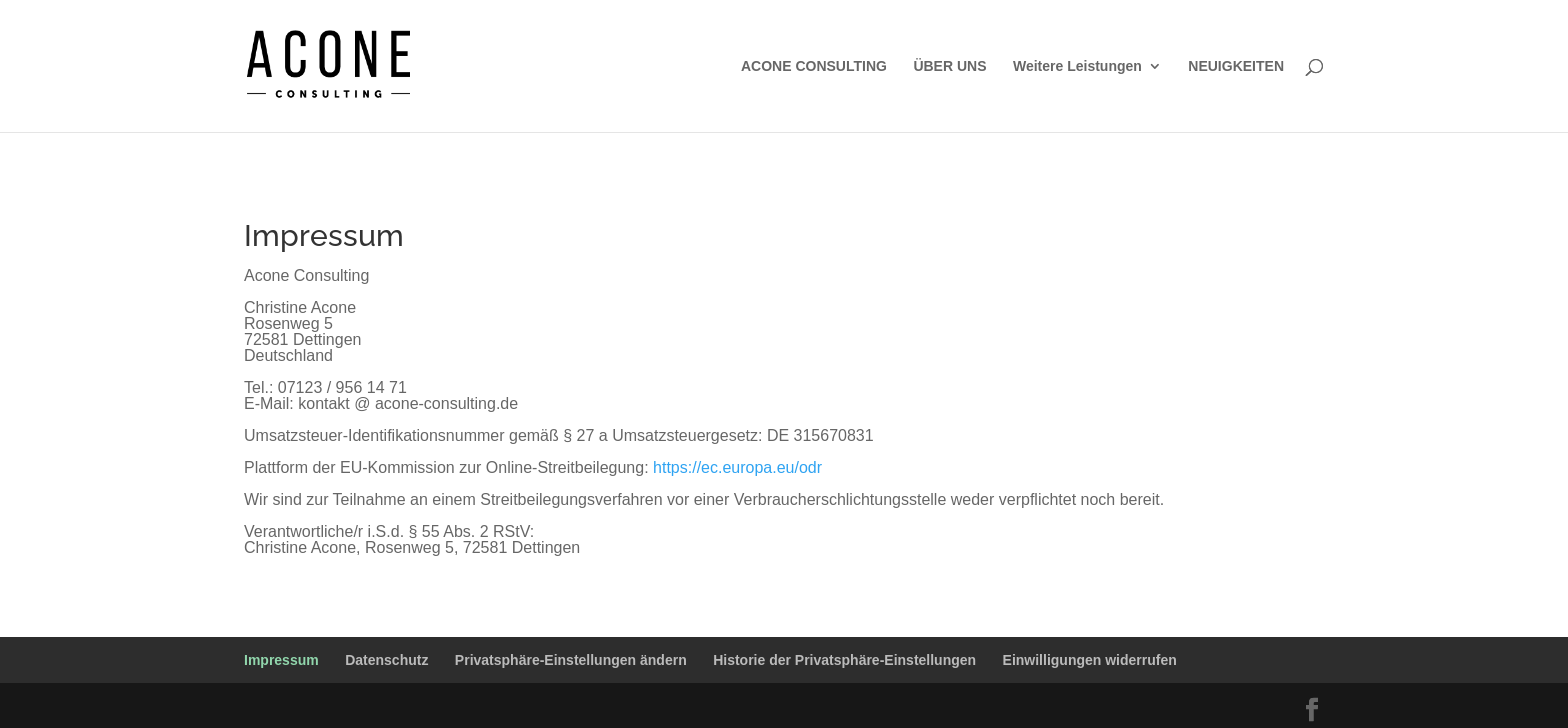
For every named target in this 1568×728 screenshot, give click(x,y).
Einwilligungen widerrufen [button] (1090, 660)
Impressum (281, 660)
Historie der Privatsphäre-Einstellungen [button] (844, 660)
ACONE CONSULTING (814, 66)
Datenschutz (386, 660)
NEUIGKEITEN (1236, 66)
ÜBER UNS (949, 66)
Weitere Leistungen (1077, 66)
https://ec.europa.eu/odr (737, 467)
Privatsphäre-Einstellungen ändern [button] (571, 660)
